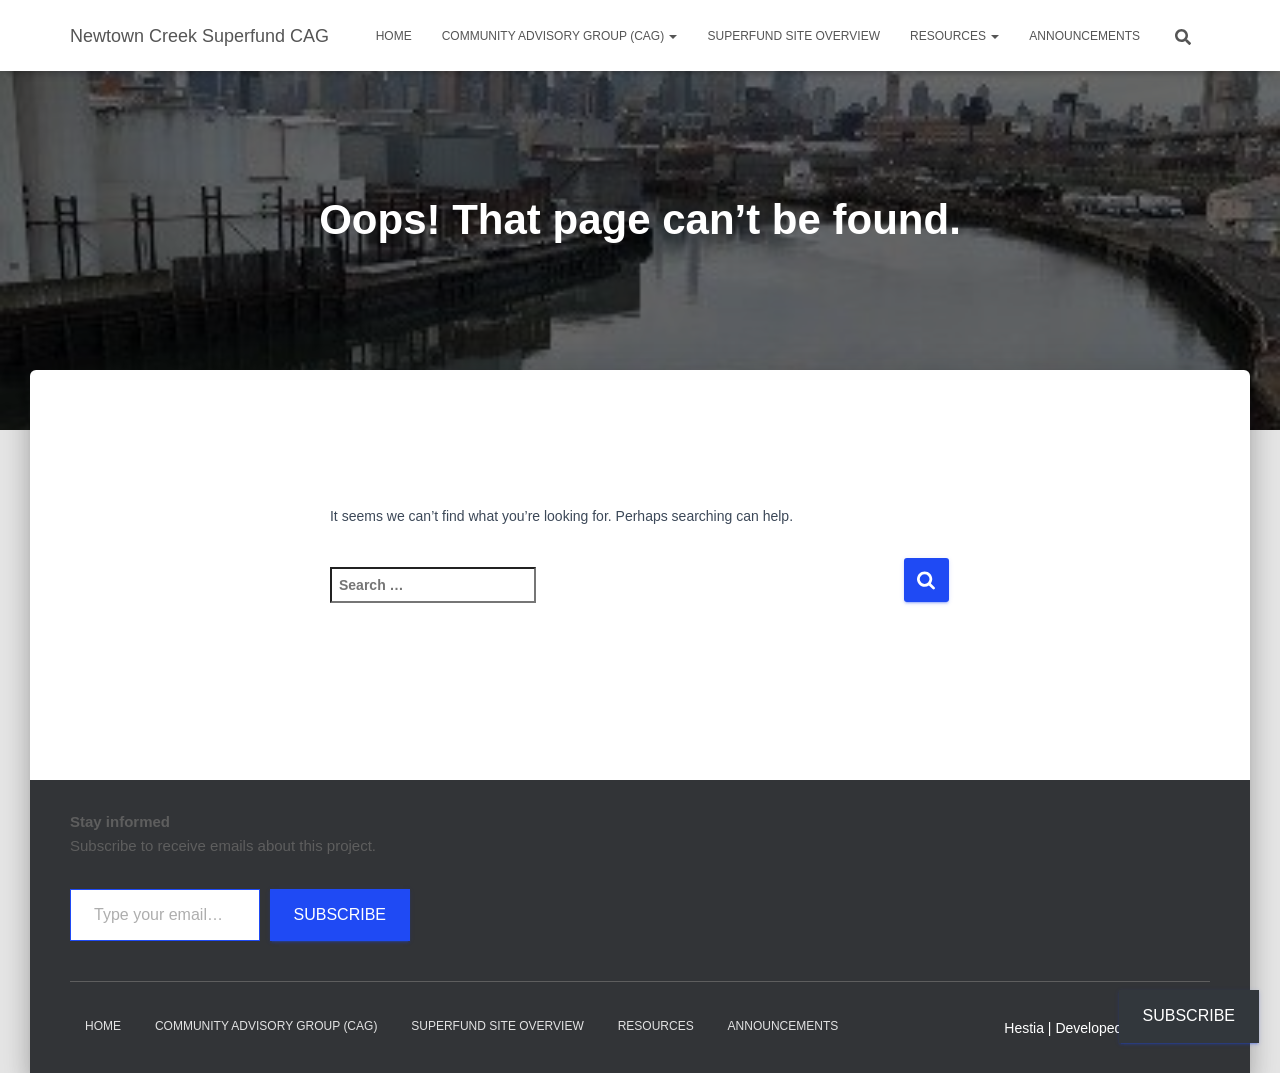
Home (394, 36)
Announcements (1084, 36)
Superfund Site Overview (793, 36)
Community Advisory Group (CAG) (560, 36)
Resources (954, 36)
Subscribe (340, 914)
